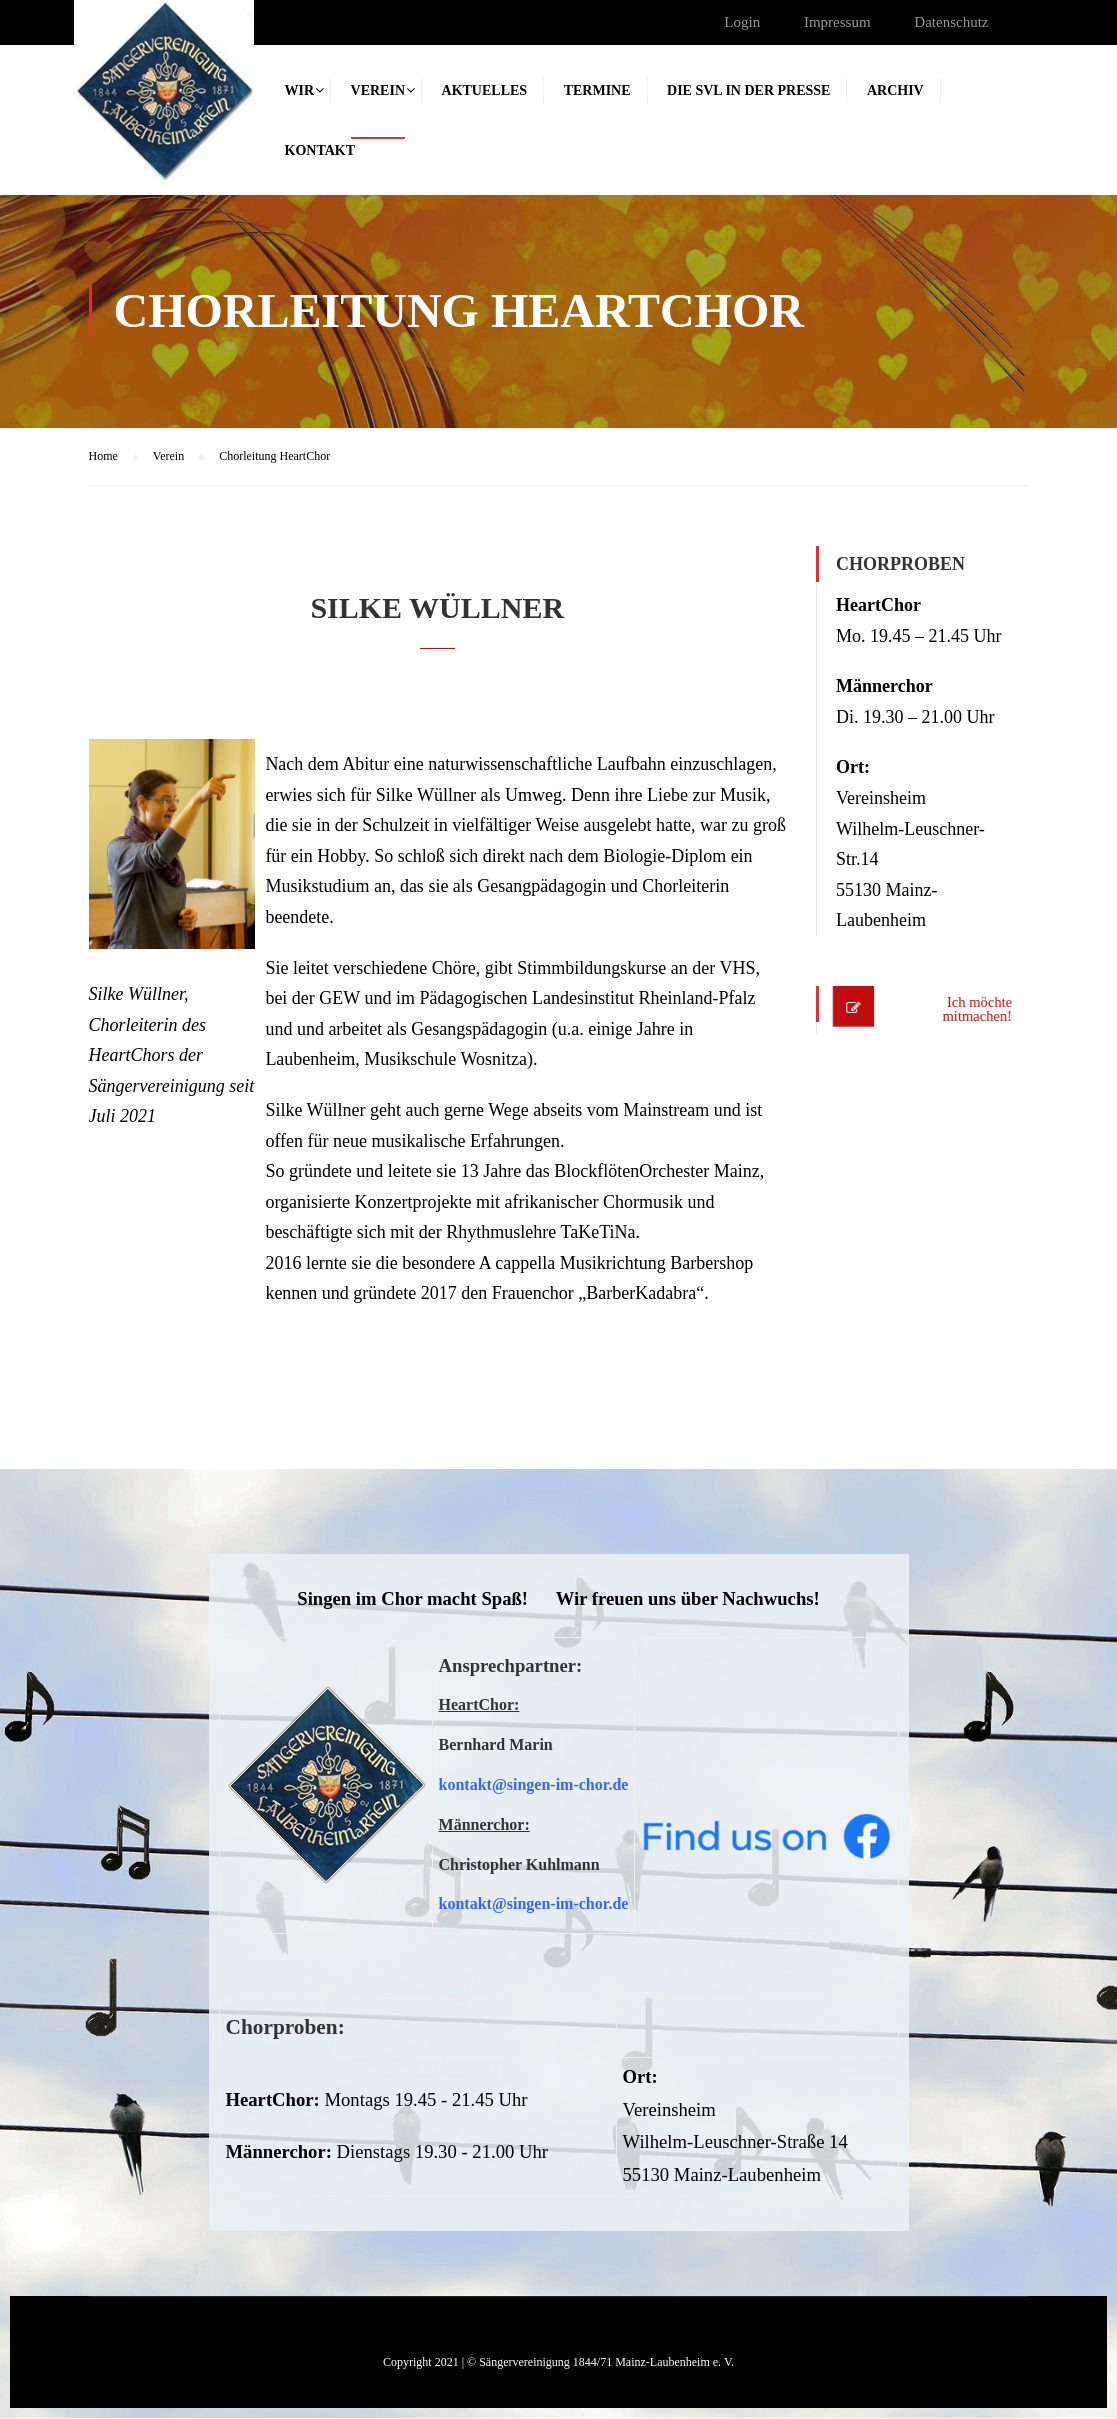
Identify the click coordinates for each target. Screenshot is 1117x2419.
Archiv (895, 90)
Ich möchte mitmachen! (966, 1010)
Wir (300, 90)
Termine (597, 90)
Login (742, 22)
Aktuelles (485, 90)
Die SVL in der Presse (748, 90)
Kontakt (320, 150)
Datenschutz (951, 22)
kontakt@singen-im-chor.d (530, 1785)
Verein (378, 90)
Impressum (837, 22)
